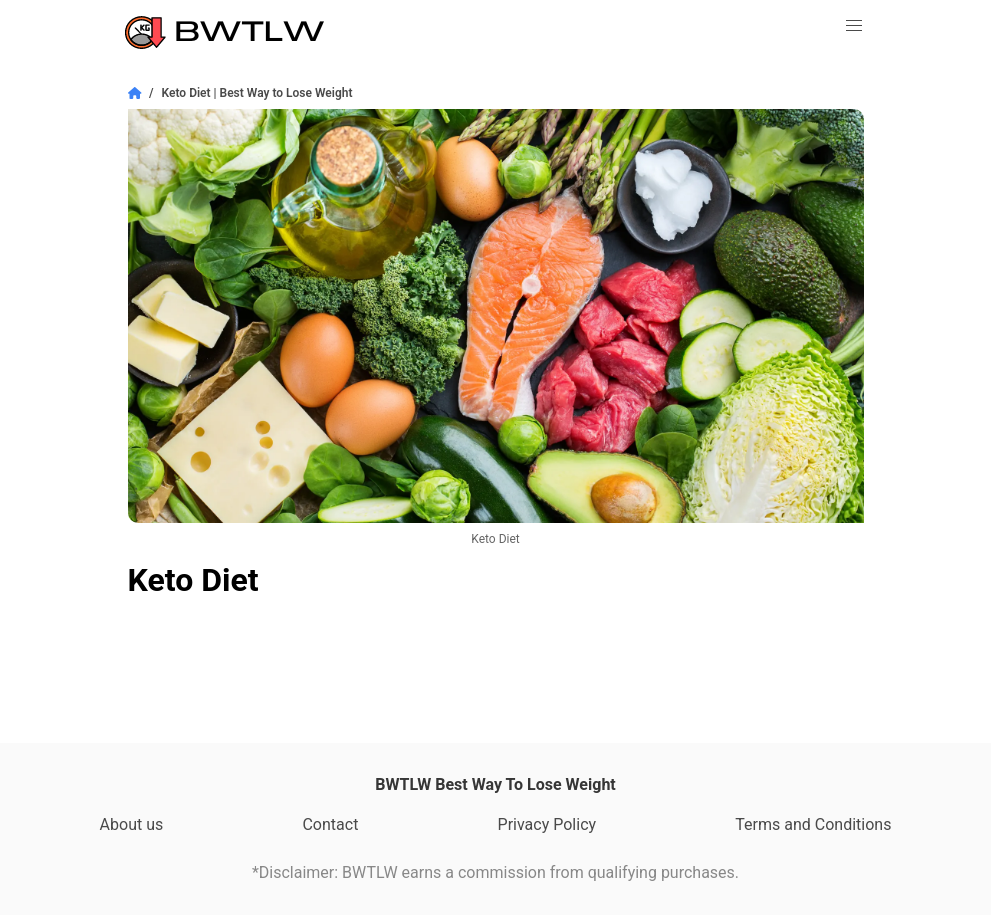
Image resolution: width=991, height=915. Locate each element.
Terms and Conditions (813, 824)
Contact (330, 824)
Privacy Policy (547, 824)
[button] (854, 26)
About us (132, 824)
